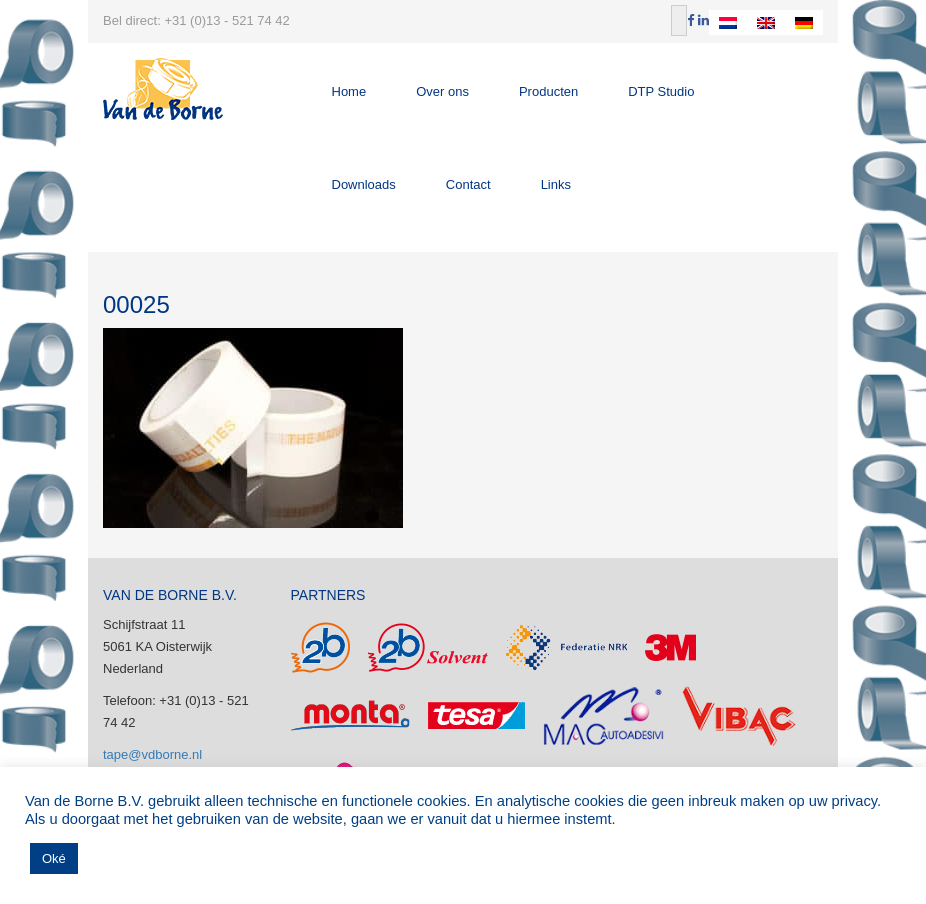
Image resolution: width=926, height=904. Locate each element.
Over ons (442, 91)
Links (556, 184)
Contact (468, 184)
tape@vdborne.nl (152, 754)
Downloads (364, 184)
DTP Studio (661, 91)
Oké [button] (54, 858)
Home (349, 91)
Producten (548, 91)
